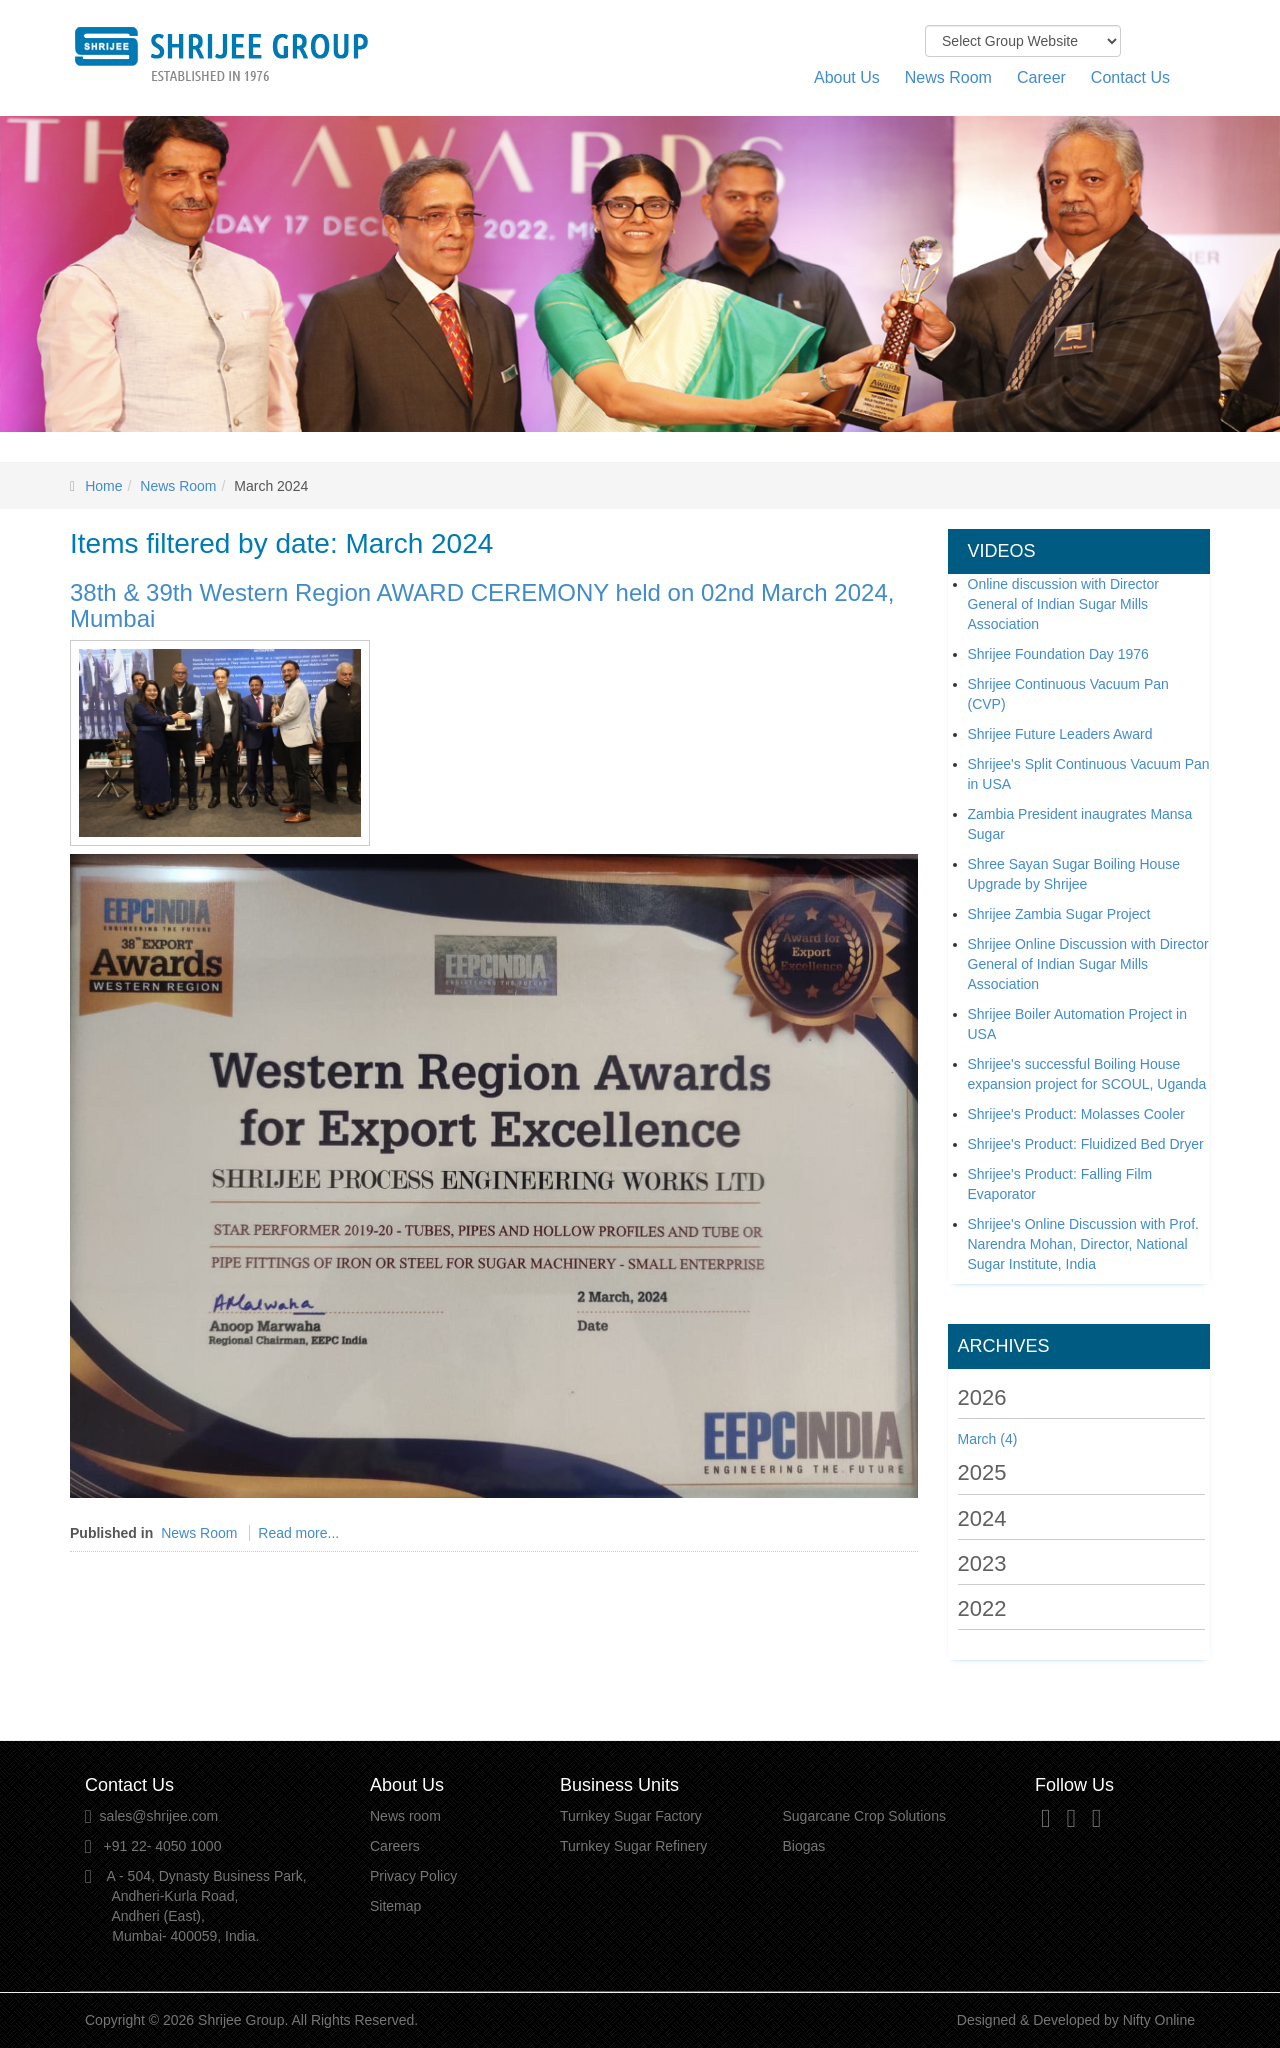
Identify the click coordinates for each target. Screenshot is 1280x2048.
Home (103, 486)
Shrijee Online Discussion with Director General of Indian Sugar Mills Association (1088, 964)
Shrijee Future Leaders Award (1060, 734)
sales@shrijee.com (159, 1816)
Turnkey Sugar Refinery (633, 1846)
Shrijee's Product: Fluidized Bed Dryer (1086, 1144)
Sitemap (395, 1906)
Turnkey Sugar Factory (631, 1816)
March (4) (988, 1439)
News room (405, 1816)
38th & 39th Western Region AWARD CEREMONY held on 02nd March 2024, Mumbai (482, 605)
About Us (847, 77)
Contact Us (1130, 77)
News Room (948, 77)
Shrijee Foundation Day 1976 (1058, 654)
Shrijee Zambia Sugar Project (1059, 914)
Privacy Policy (413, 1876)
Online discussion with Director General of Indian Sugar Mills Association (1063, 604)
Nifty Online (1159, 2020)
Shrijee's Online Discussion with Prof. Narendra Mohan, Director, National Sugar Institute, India (1083, 1244)
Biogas (804, 1846)
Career (1041, 77)
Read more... (298, 1533)
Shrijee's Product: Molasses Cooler (1076, 1114)
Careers (395, 1846)
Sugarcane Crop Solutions (864, 1816)
